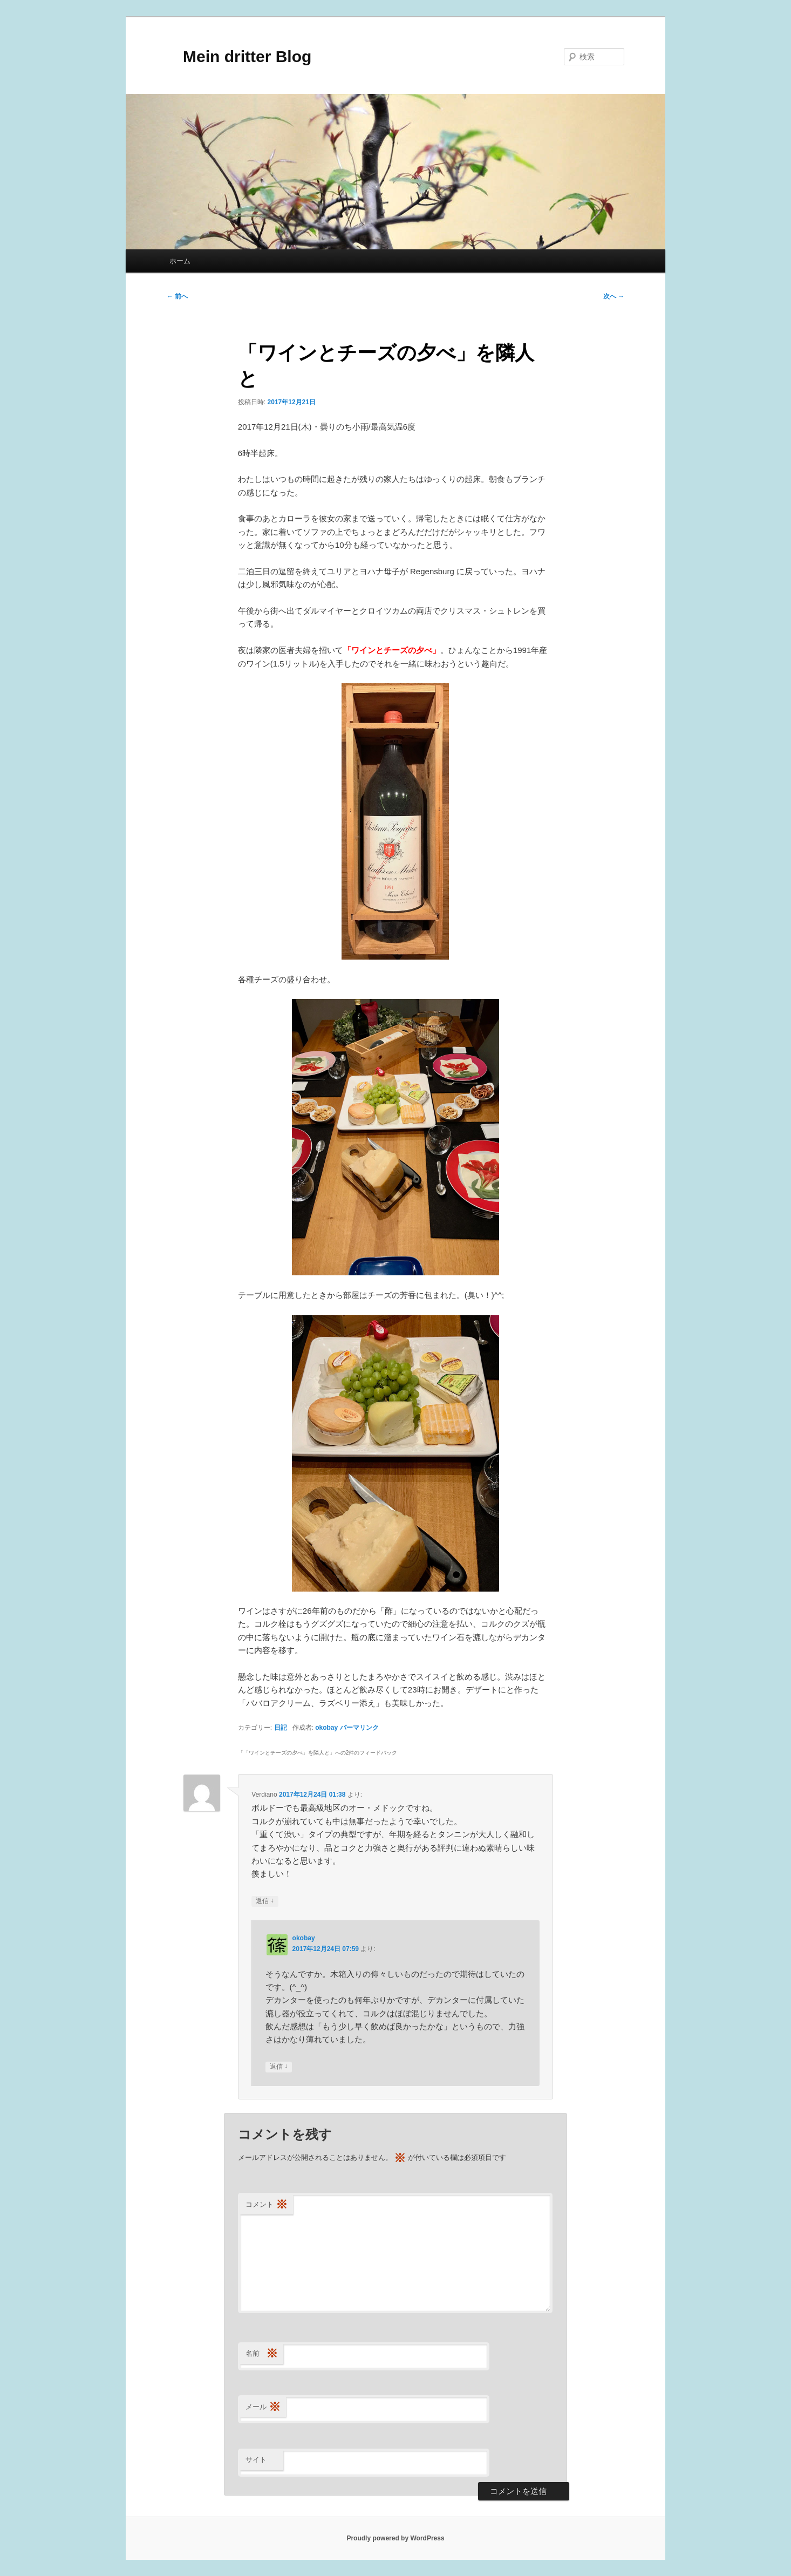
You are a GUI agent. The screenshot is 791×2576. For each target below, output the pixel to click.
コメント (267, 2205)
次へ (613, 296)
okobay (326, 1727)
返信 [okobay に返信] (279, 2067)
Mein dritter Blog (239, 56)
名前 (262, 2354)
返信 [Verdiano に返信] (265, 1901)
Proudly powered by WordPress (395, 2538)
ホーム (179, 261)
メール (263, 2407)
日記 (280, 1727)
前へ (177, 296)
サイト (256, 2460)
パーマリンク (359, 1727)
